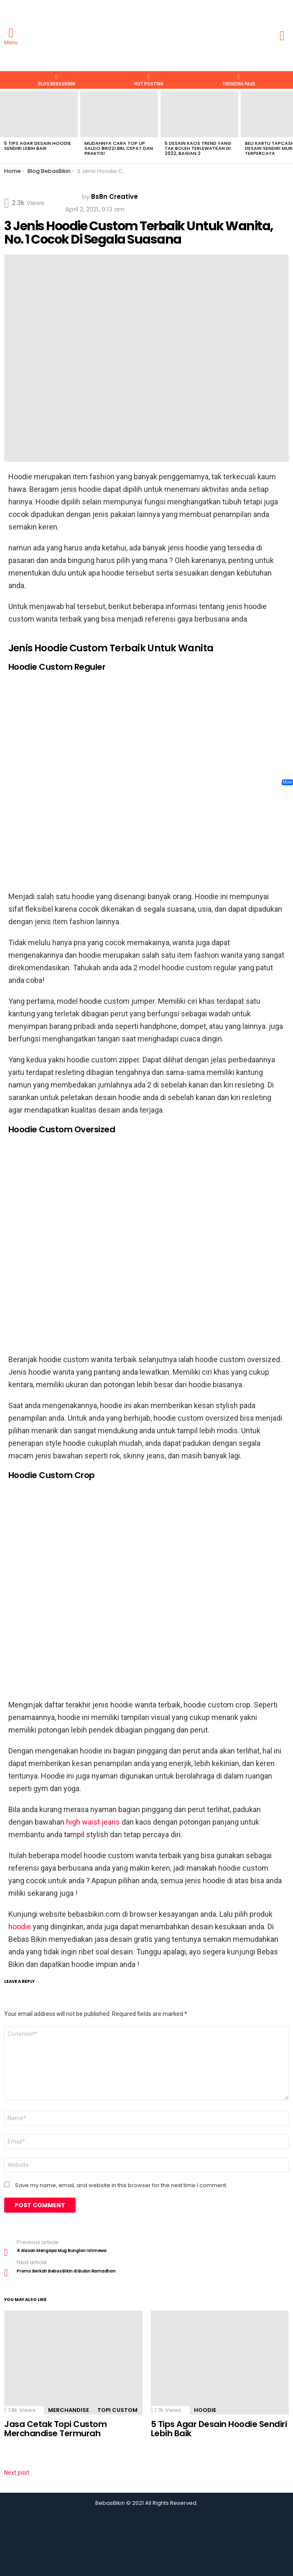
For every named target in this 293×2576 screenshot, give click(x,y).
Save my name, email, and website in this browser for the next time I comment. (121, 2185)
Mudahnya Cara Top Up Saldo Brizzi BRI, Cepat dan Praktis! (118, 148)
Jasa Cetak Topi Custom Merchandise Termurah (55, 2429)
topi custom (117, 2410)
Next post (16, 2472)
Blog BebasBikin (56, 80)
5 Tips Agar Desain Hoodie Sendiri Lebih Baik (37, 146)
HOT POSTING (148, 80)
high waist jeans (94, 1822)
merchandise (68, 2410)
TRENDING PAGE (238, 80)
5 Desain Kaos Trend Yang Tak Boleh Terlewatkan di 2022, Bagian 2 (198, 148)
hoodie (19, 1926)
